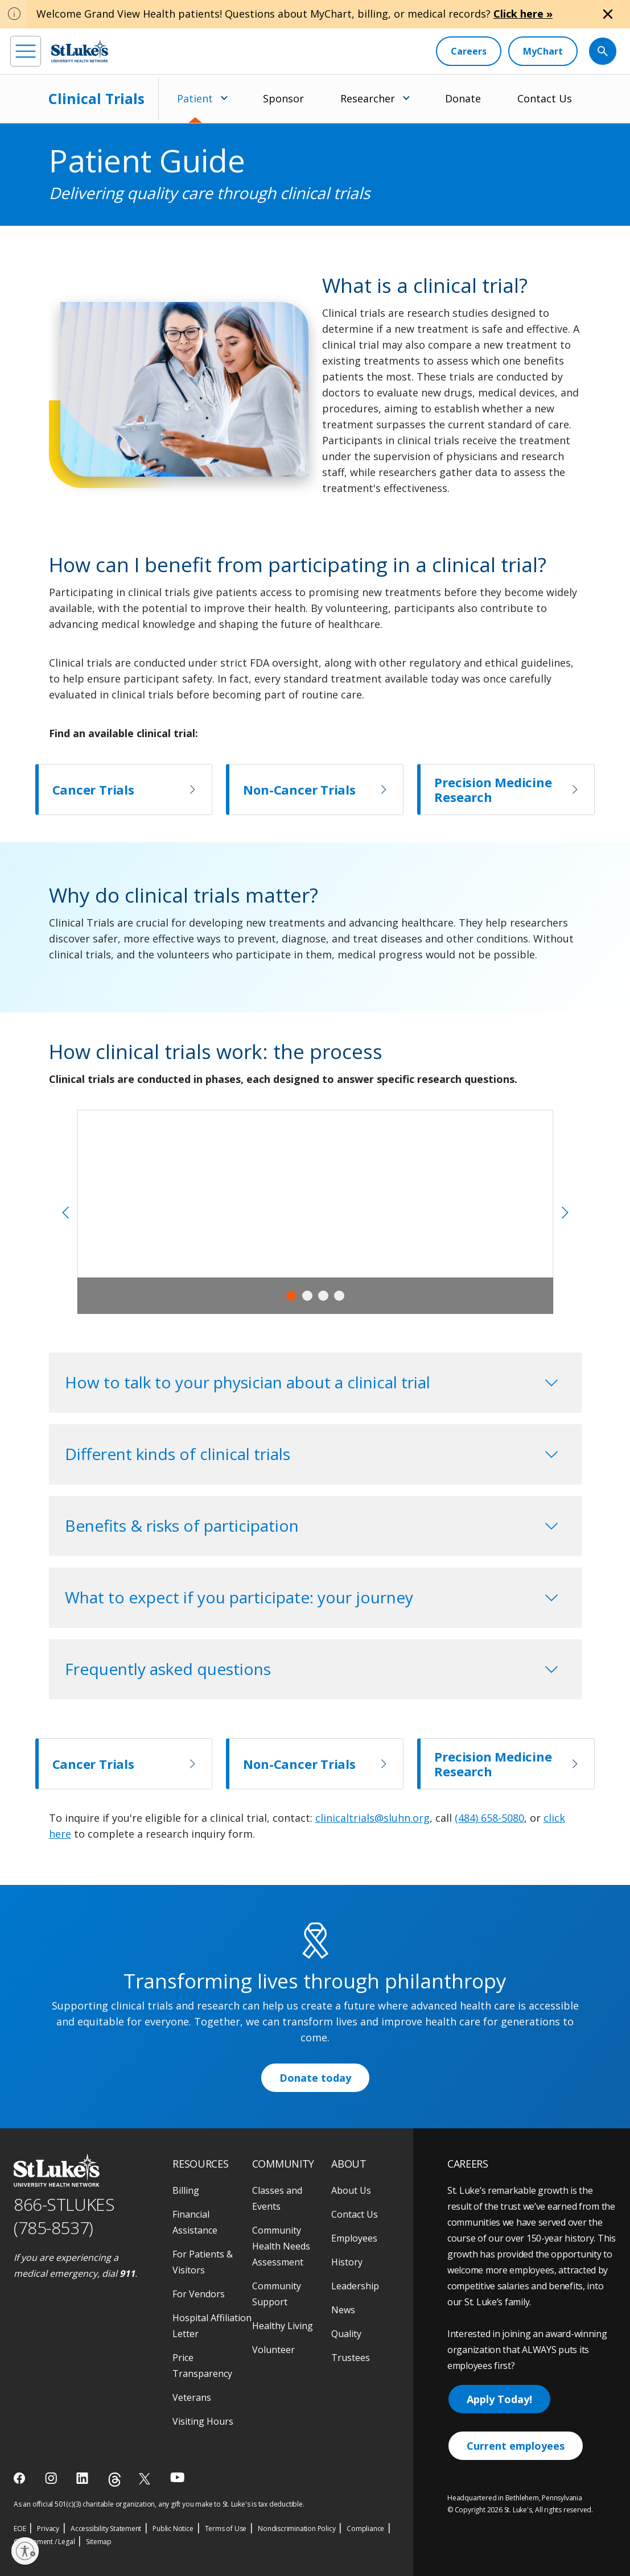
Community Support (276, 2294)
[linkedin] (83, 2478)
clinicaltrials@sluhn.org (372, 1818)
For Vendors (198, 2294)
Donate (463, 98)
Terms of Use (226, 2528)
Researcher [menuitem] (367, 98)
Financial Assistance (194, 2222)
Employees (354, 2238)
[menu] (25, 51)
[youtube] (177, 2477)
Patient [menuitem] (195, 98)
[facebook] (21, 2478)
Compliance (365, 2528)
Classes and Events (277, 2198)
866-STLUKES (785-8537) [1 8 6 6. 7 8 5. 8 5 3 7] (64, 2216)
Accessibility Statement (106, 2528)
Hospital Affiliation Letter (212, 2326)
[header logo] (79, 51)
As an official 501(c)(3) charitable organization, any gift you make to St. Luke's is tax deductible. (159, 2504)
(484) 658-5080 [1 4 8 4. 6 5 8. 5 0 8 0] (489, 1818)
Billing (185, 2190)
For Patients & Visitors (202, 2262)
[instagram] (52, 2478)
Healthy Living (282, 2325)
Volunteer (273, 2349)
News (343, 2310)
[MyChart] (543, 51)
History (347, 2262)
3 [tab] (323, 1296)
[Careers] (468, 51)
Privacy (48, 2528)
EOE (20, 2528)
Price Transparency (202, 2365)
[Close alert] (607, 14)
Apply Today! (499, 2399)
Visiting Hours (202, 2421)
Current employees (516, 2446)
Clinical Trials (96, 98)
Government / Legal (44, 2541)
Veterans (191, 2397)
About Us (351, 2190)
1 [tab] (291, 1296)
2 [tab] (307, 1296)
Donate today (315, 2078)
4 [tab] (339, 1296)
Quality (346, 2333)
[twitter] (146, 2478)
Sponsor (283, 98)
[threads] (115, 2479)
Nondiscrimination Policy (296, 2528)
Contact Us (544, 98)
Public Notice (173, 2528)
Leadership (355, 2286)
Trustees (350, 2357)
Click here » (523, 13)
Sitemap (99, 2541)
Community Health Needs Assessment (281, 2246)
